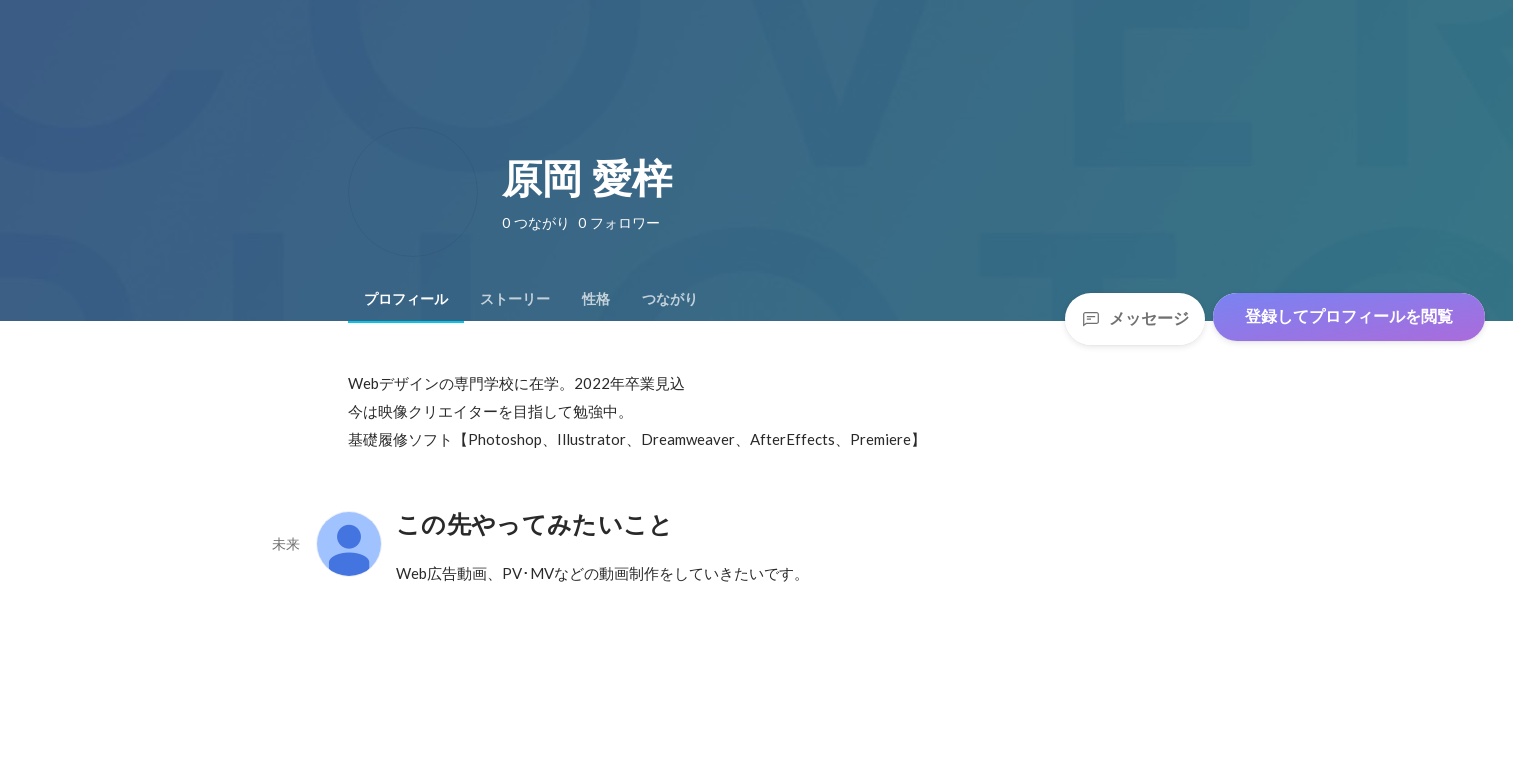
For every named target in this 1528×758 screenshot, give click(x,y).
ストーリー (515, 299)
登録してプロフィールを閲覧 (1349, 316)
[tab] (406, 299)
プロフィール (406, 299)
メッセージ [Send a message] (1135, 318)
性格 (596, 299)
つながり (670, 299)
